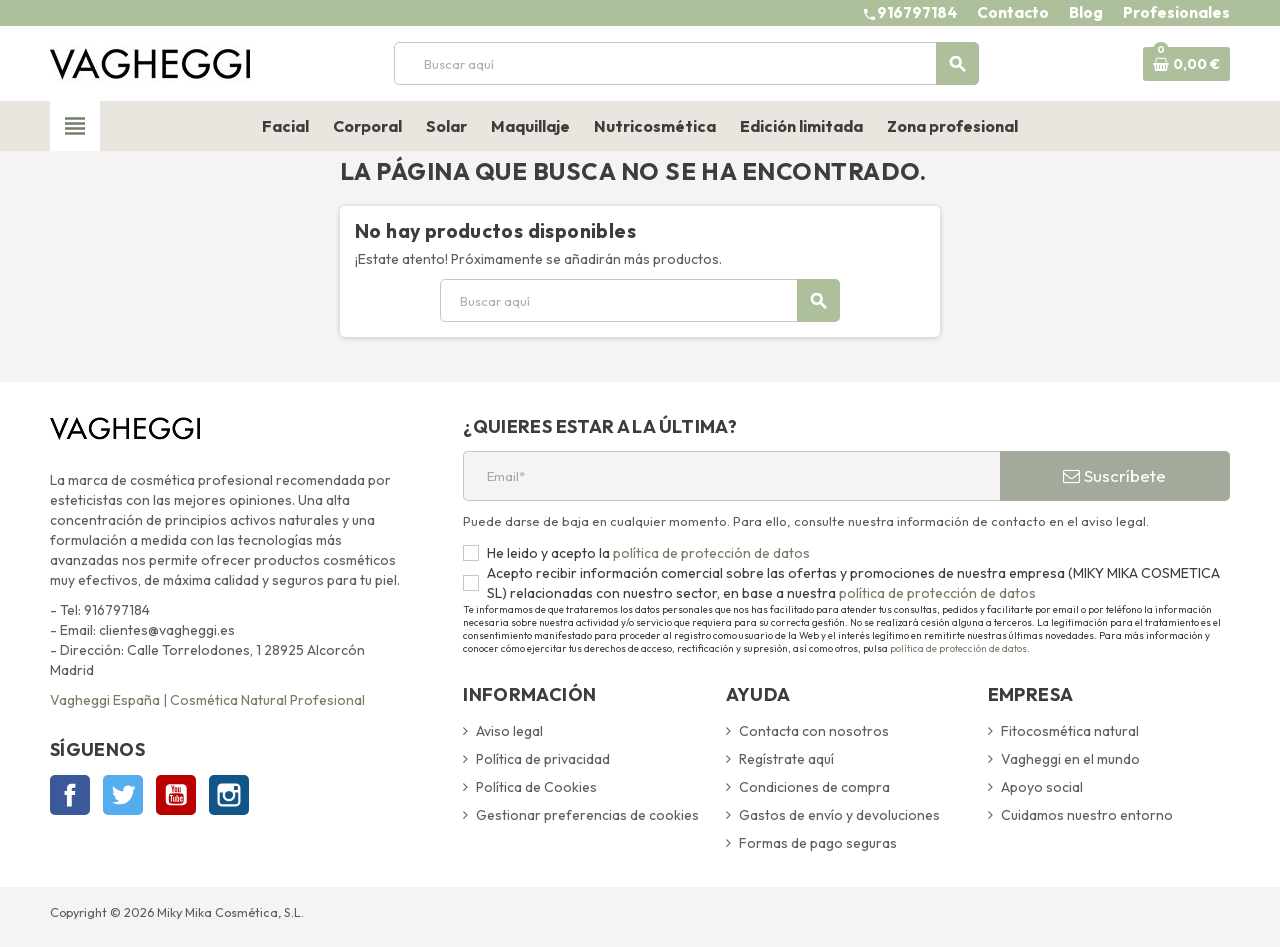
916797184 (917, 12)
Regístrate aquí (786, 759)
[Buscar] (686, 63)
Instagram (229, 795)
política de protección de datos (710, 553)
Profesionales (1176, 12)
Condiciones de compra (814, 787)
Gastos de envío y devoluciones (839, 815)
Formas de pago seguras (818, 843)
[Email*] (731, 476)
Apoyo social (1042, 787)
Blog (1086, 12)
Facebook (70, 795)
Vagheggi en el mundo (1070, 759)
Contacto (1013, 12)
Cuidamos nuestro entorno (1087, 815)
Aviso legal (509, 731)
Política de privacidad (543, 759)
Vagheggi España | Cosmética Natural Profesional (207, 700)
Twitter (123, 795)
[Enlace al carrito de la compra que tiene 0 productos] (1186, 64)
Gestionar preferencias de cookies (587, 815)
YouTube (176, 795)
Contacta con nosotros (814, 731)
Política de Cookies (536, 787)
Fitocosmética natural (1070, 731)
